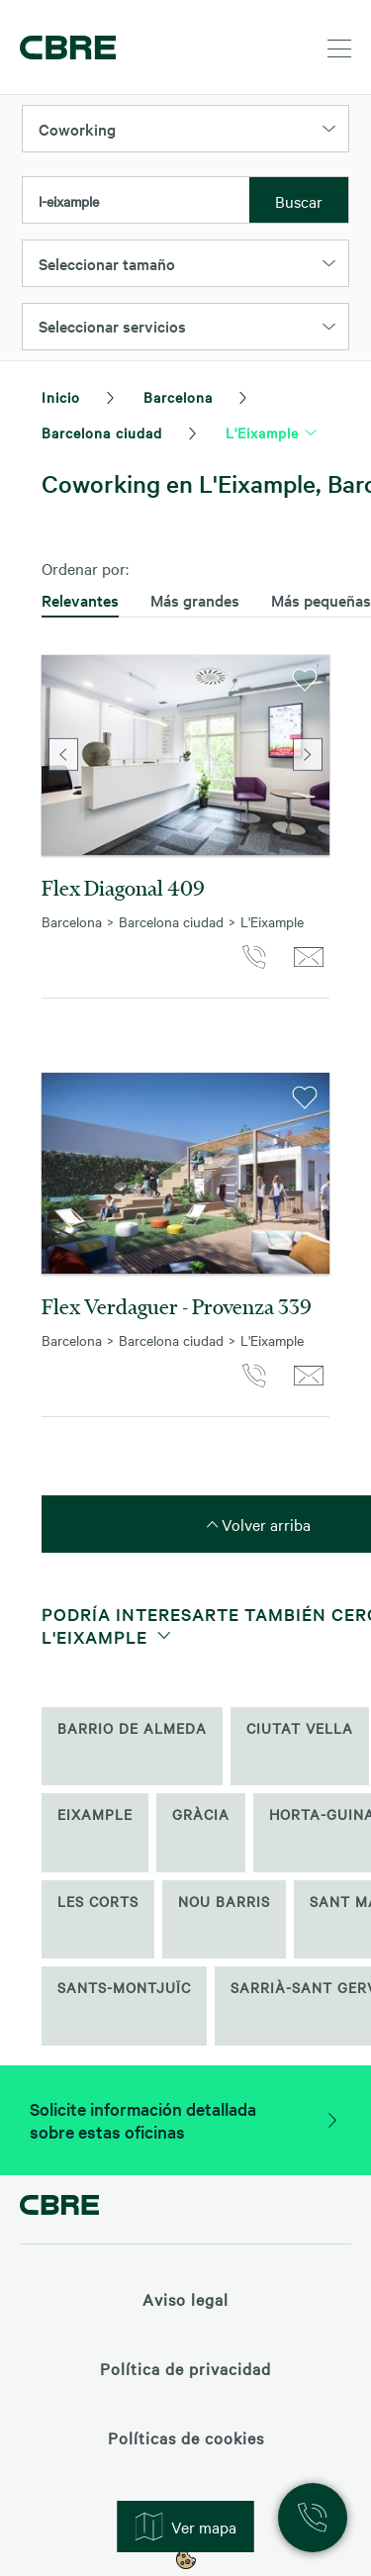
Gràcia (201, 1814)
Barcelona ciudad (102, 432)
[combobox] (136, 201)
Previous (63, 755)
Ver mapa (186, 2526)
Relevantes (80, 600)
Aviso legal (185, 2299)
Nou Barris (224, 1901)
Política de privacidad (185, 2368)
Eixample (95, 1814)
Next (307, 755)
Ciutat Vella (299, 1728)
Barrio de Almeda (132, 1728)
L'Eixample (262, 432)
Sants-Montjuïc (124, 1987)
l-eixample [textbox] (69, 201)
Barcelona (178, 397)
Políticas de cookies (186, 2437)
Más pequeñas (321, 600)
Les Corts (98, 1901)
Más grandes (194, 600)
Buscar (299, 201)
